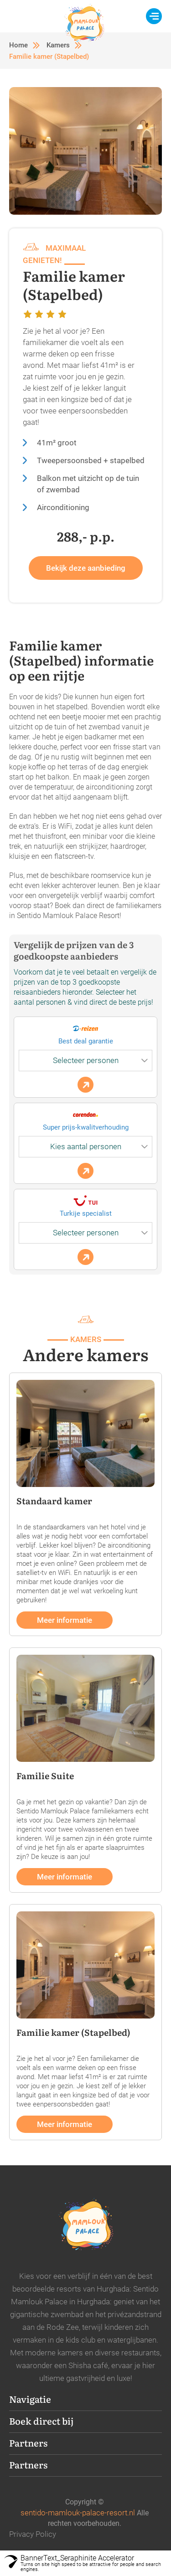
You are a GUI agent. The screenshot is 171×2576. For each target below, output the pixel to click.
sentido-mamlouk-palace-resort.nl (78, 2512)
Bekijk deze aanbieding (85, 568)
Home (18, 45)
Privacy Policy (32, 2534)
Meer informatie (64, 1620)
